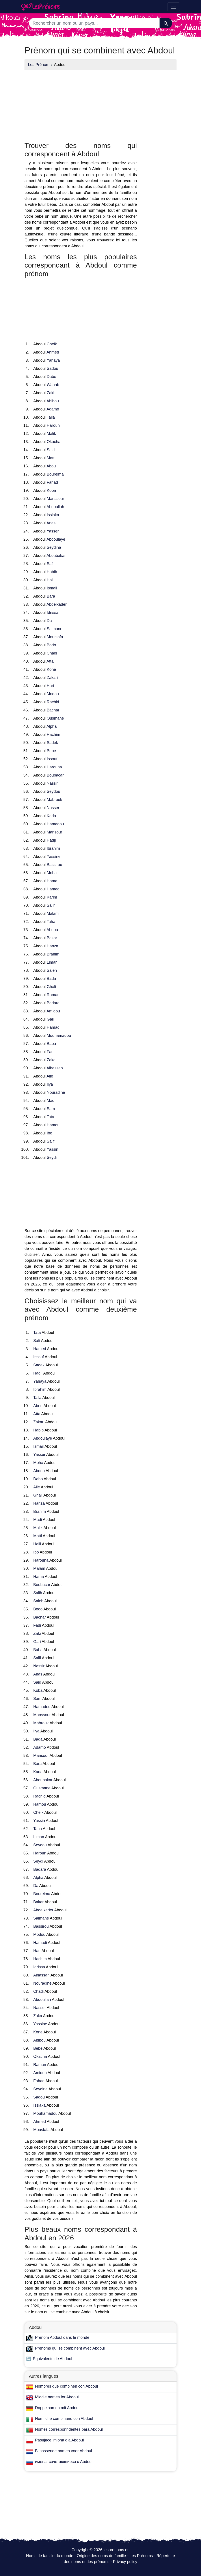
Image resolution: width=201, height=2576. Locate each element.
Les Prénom (38, 64)
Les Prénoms (141, 2556)
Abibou (53, 401)
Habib (52, 572)
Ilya (50, 1084)
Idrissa (52, 612)
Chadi (52, 653)
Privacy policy (125, 2562)
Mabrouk (54, 799)
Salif (50, 1141)
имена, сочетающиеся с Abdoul (63, 2461)
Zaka (51, 1060)
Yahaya (53, 360)
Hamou (53, 1125)
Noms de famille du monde (49, 2556)
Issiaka (53, 515)
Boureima (55, 474)
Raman (53, 995)
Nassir (52, 783)
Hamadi (53, 1027)
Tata (50, 1117)
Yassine (54, 856)
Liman (52, 962)
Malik (51, 433)
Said (51, 450)
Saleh (52, 970)
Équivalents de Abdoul (52, 2359)
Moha (52, 873)
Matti (51, 458)
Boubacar (55, 775)
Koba (51, 490)
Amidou (53, 1011)
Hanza (52, 946)
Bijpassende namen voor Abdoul (63, 2451)
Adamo (53, 409)
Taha (51, 921)
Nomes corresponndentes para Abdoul (69, 2429)
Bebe (51, 751)
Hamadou (55, 824)
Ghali (51, 986)
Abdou (52, 930)
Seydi (52, 1157)
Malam (53, 913)
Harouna (54, 767)
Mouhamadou (59, 1035)
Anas (51, 523)
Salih (51, 905)
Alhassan (55, 1068)
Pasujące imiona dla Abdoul (59, 2440)
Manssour (55, 498)
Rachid (53, 702)
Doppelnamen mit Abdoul (57, 2408)
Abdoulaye (56, 539)
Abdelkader (57, 604)
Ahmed (53, 352)
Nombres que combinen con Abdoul (66, 2386)
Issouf (52, 759)
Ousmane (55, 718)
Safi (50, 564)
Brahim (53, 954)
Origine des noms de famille (101, 2556)
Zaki (50, 393)
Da (49, 620)
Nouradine (56, 1092)
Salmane (54, 629)
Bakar (52, 938)
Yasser (53, 531)
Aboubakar (56, 555)
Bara (51, 596)
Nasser (53, 808)
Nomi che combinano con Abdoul (64, 2418)
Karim (52, 897)
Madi (51, 1100)
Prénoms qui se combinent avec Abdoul (70, 2348)
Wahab (53, 385)
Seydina (54, 547)
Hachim (53, 734)
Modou (53, 694)
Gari (50, 1019)
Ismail (52, 588)
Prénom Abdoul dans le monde (62, 2337)
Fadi (50, 1052)
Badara (53, 1003)
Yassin (52, 1149)
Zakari (52, 677)
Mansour (54, 832)
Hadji (51, 840)
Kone (51, 669)
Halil (50, 580)
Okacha (53, 441)
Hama (52, 881)
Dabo (51, 376)
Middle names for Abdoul (57, 2397)
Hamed (53, 889)
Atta (50, 661)
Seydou (53, 791)
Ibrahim (53, 848)
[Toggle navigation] (174, 6)
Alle (50, 1076)
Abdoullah (55, 507)
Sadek (52, 742)
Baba (51, 1043)
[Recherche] (166, 23)
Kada (51, 816)
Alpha (52, 726)
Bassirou (54, 864)
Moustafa (55, 637)
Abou (51, 466)
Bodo (51, 645)
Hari (50, 686)
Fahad (52, 482)
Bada (51, 978)
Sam (51, 1109)
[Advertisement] (80, 104)
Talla (51, 417)
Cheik (52, 344)
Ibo (49, 1133)
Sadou (52, 368)
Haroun (53, 425)
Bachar (53, 710)
